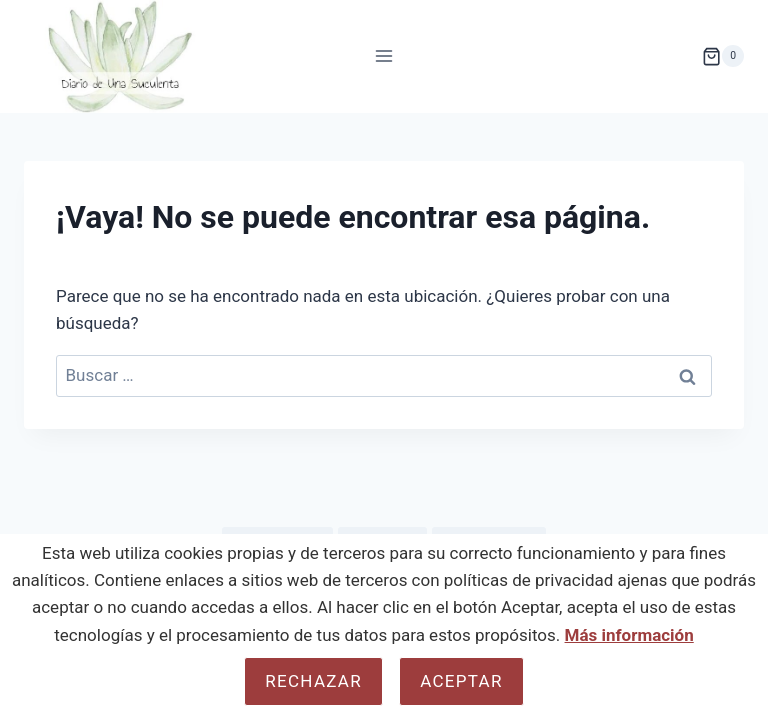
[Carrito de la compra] (723, 56)
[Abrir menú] (384, 56)
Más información (629, 635)
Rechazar (313, 681)
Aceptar (461, 681)
